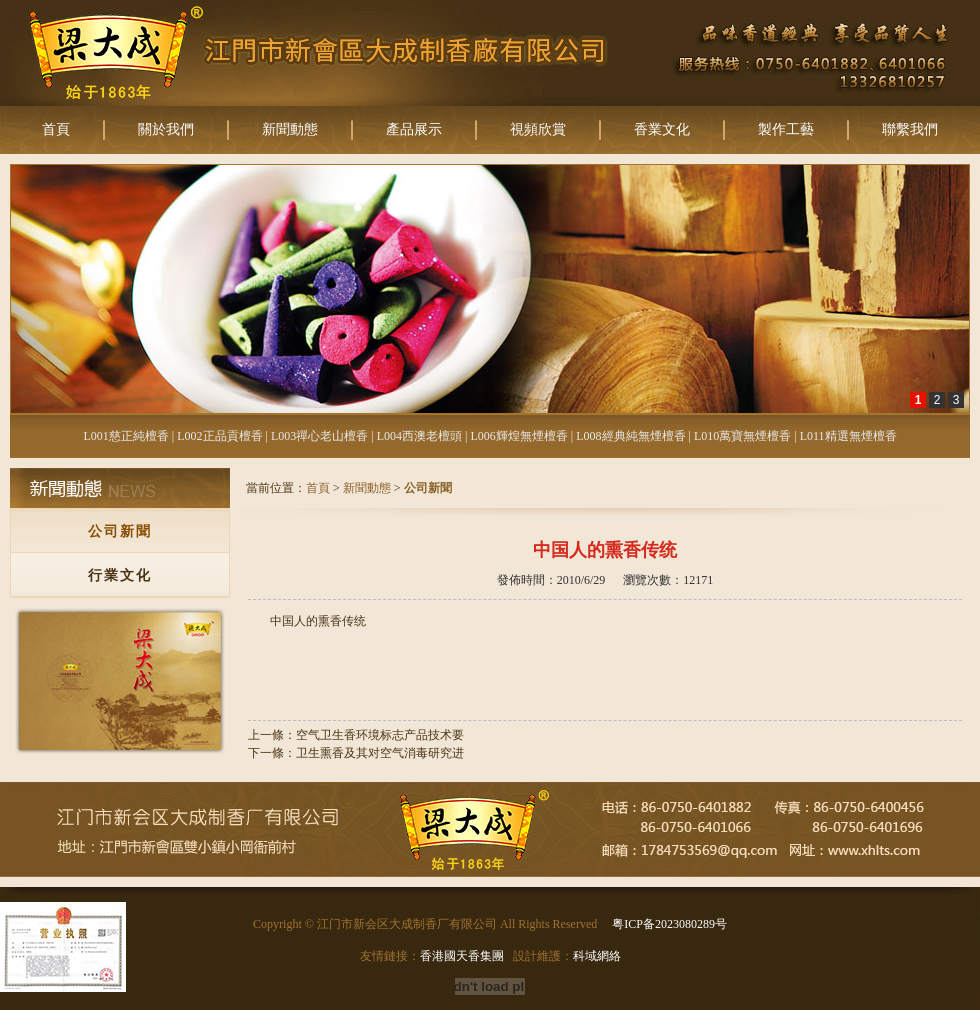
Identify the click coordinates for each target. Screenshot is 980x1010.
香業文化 (662, 129)
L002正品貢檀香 (219, 436)
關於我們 (166, 129)
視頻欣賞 (538, 129)
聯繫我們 (910, 129)
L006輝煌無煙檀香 (518, 436)
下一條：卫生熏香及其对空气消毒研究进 (356, 753)
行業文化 (120, 575)
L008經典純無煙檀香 (630, 436)
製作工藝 (786, 129)
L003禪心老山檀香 (319, 436)
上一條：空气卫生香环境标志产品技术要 (356, 735)
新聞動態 (290, 129)
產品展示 (414, 129)
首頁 (56, 129)
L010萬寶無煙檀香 (742, 436)
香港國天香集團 (462, 956)
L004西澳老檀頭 (419, 436)
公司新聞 (120, 531)
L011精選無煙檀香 (848, 436)
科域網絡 (597, 956)
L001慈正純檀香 (125, 436)
